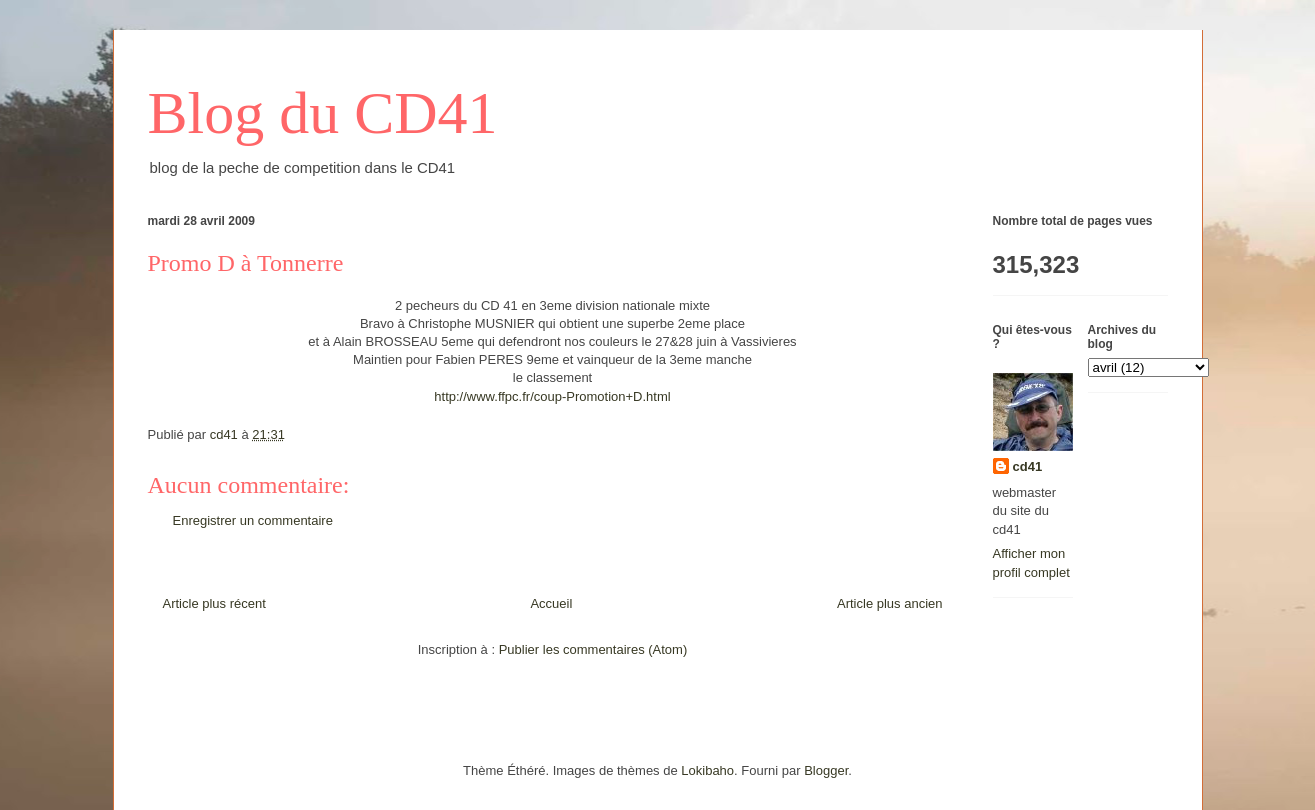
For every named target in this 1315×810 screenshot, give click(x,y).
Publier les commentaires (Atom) (593, 649)
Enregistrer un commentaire (253, 520)
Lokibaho (707, 770)
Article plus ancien (890, 603)
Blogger (826, 770)
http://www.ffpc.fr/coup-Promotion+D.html (552, 396)
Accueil (551, 603)
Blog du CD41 (323, 113)
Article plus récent (214, 603)
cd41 (1028, 466)
